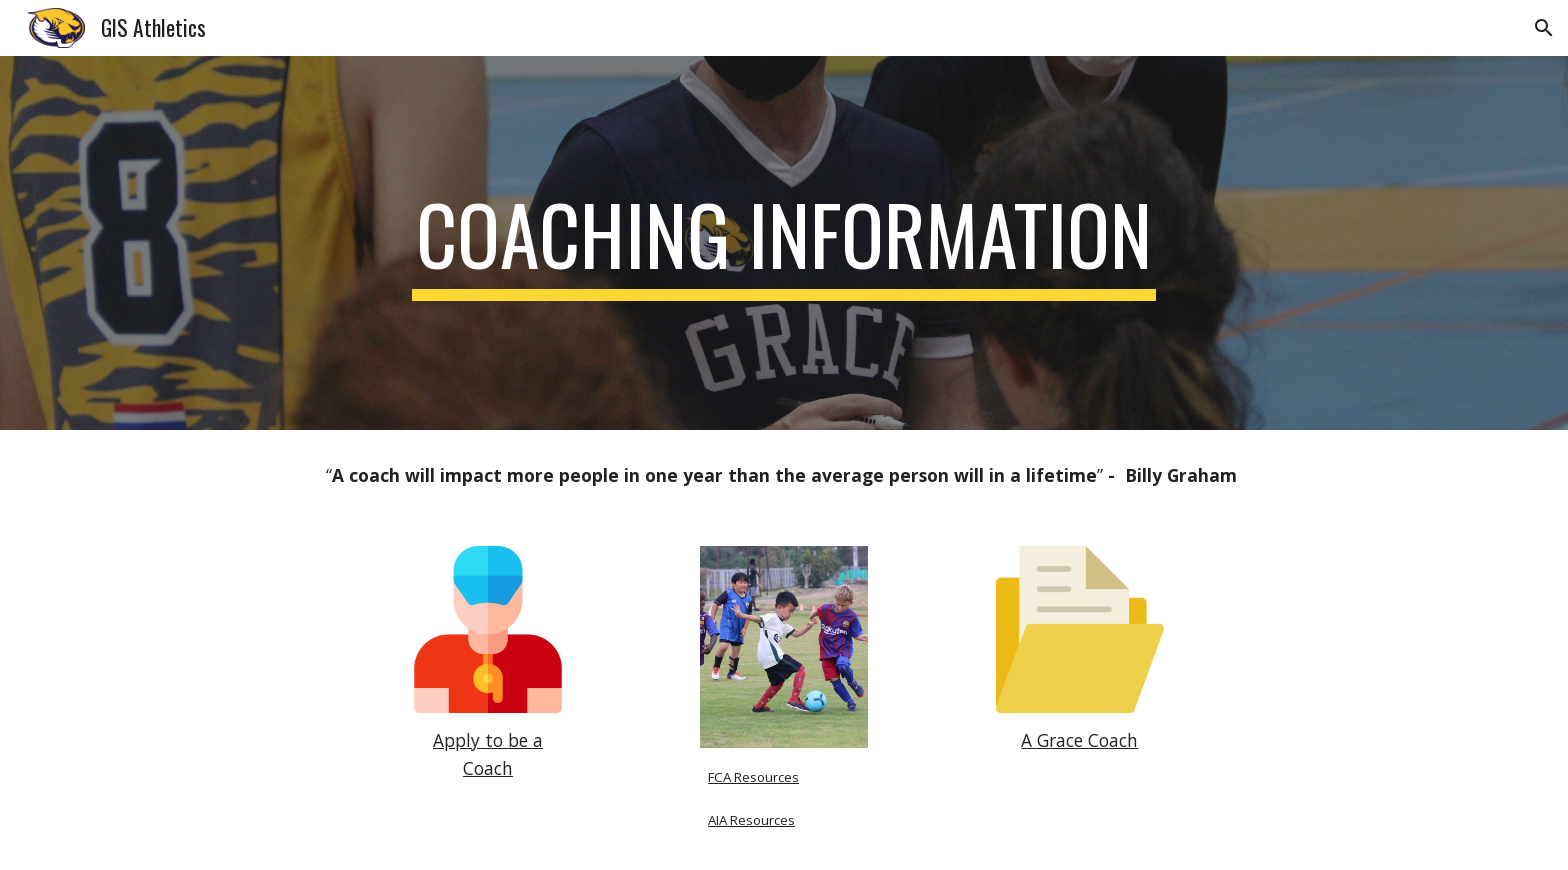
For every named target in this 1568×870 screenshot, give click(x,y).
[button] (1544, 28)
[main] (784, 243)
